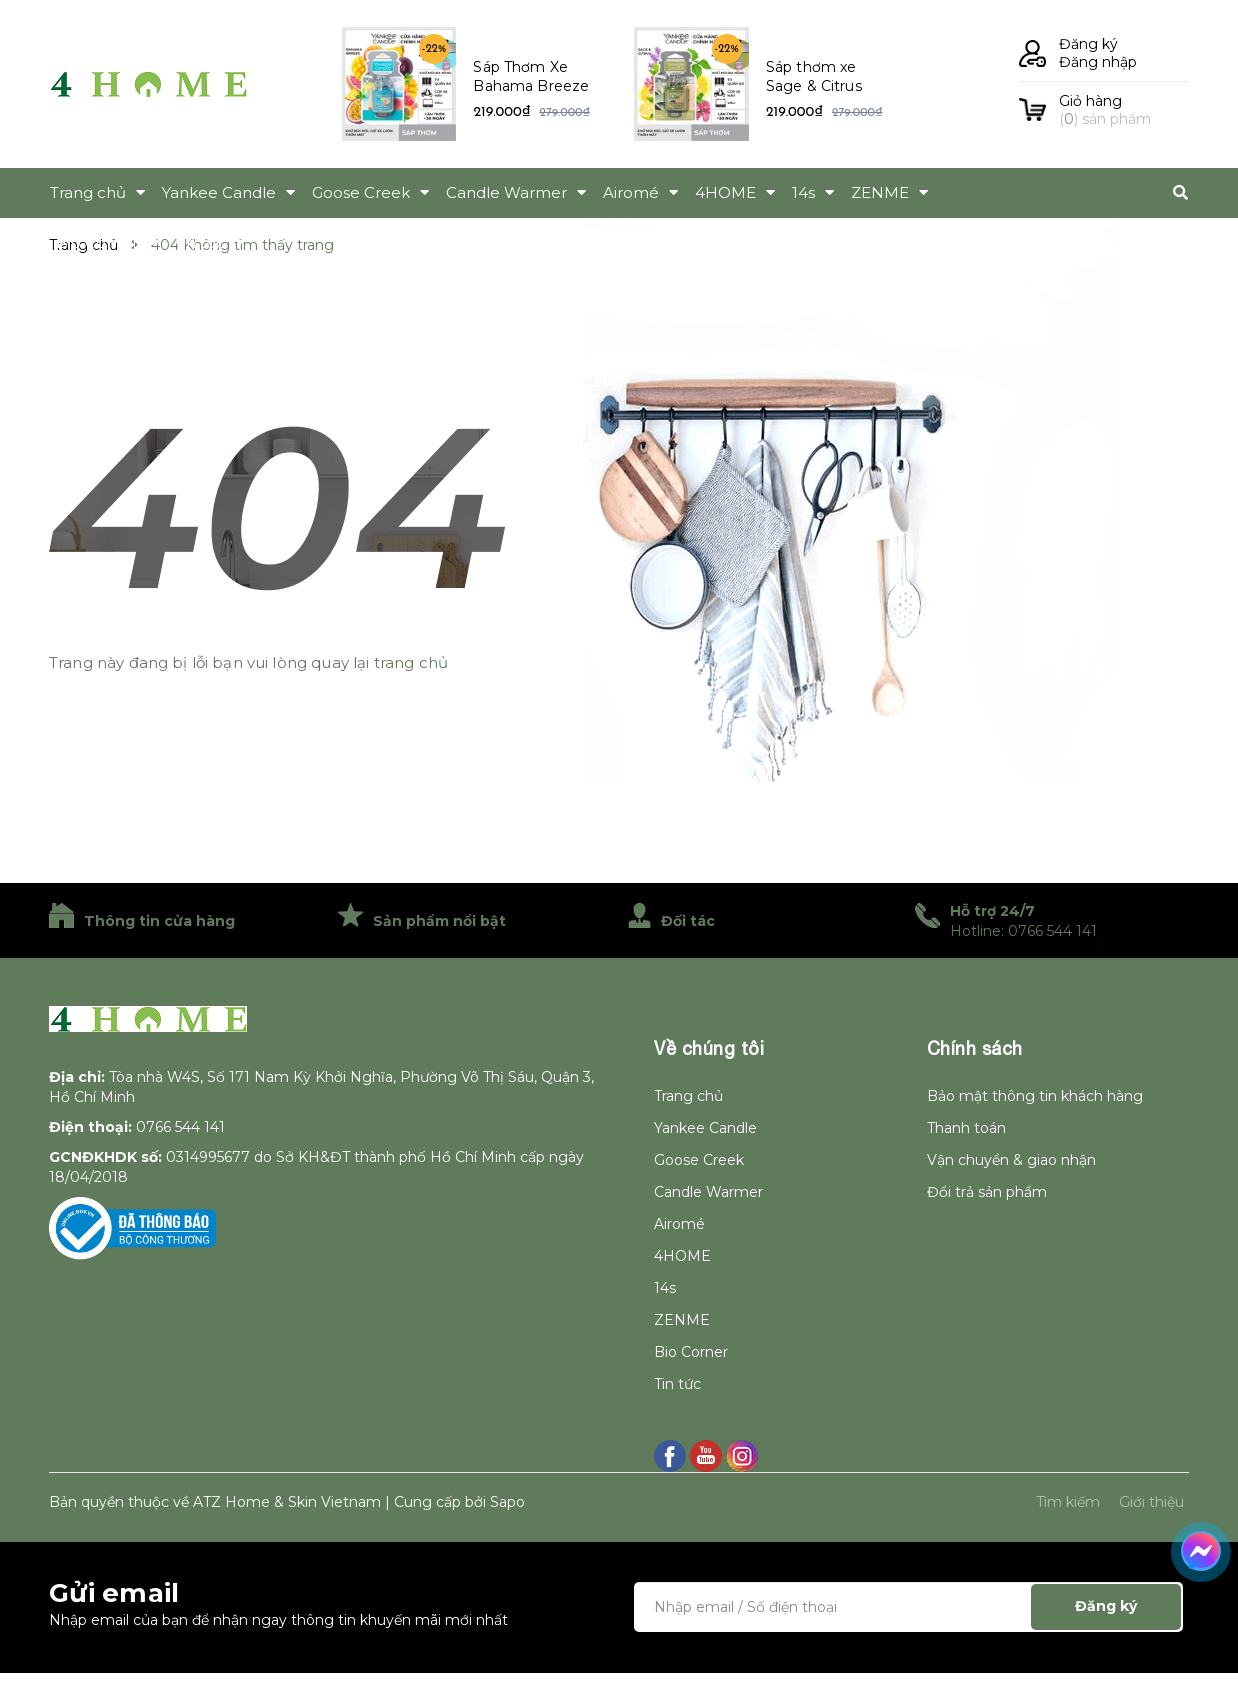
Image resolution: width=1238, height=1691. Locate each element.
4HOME (682, 1256)
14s (665, 1288)
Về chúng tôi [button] (709, 1048)
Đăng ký (1088, 44)
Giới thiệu (1151, 1502)
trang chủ (411, 662)
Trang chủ (688, 1096)
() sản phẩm (1124, 110)
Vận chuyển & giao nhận (1011, 1160)
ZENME (682, 1320)
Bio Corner (691, 1352)
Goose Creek (699, 1160)
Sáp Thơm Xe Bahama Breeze (531, 77)
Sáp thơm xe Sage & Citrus (814, 77)
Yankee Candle (705, 1128)
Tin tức (677, 1384)
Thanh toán (966, 1128)
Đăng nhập (1098, 62)
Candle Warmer (708, 1192)
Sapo (507, 1502)
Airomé (679, 1224)
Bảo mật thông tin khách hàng (1035, 1096)
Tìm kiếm (1068, 1502)
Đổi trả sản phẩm (987, 1192)
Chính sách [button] (975, 1048)
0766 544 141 (180, 1127)
